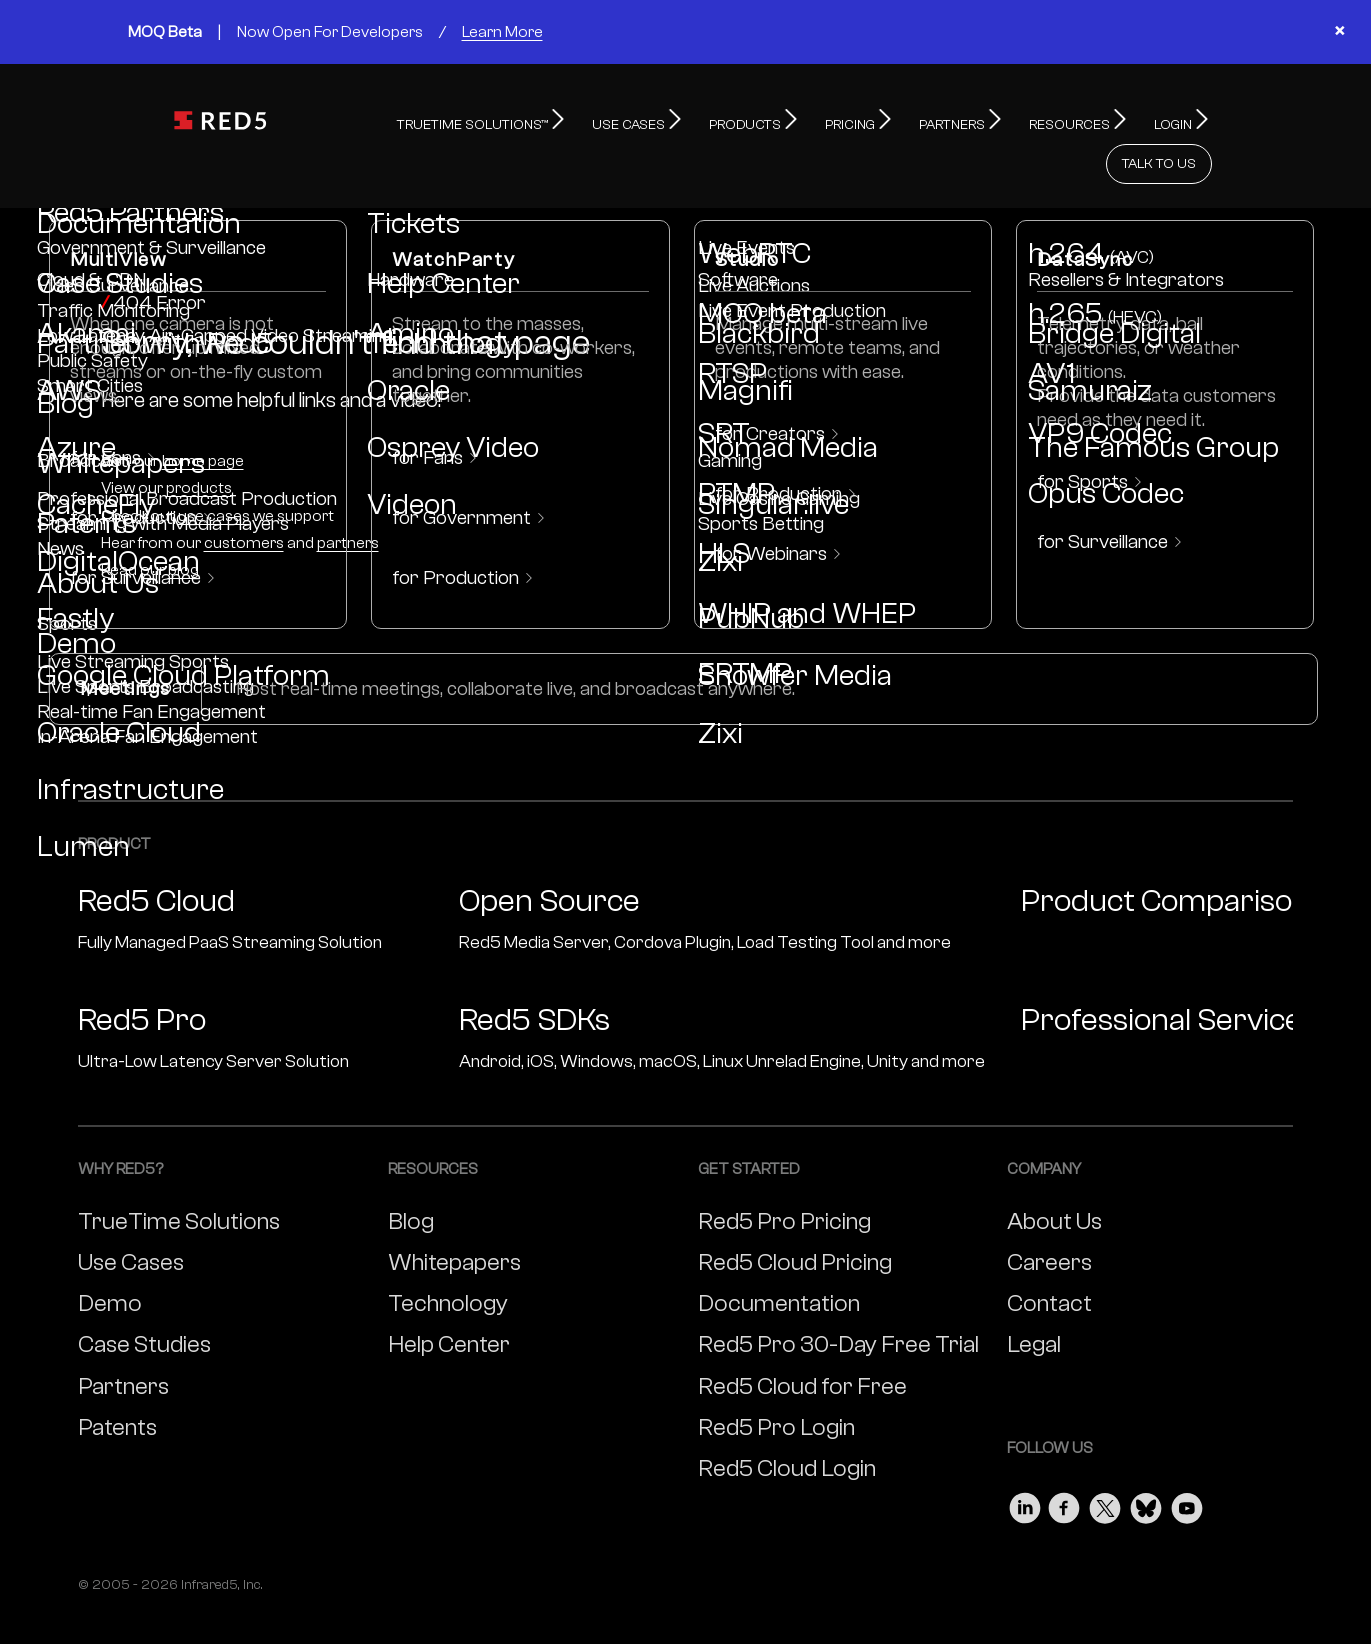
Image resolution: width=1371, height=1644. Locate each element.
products (199, 444)
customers (244, 499)
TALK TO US (1159, 120)
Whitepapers (454, 1218)
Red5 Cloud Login (787, 1424)
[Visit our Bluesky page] (1146, 1459)
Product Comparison (1165, 857)
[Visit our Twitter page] (1105, 1459)
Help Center (449, 1300)
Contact (1049, 1259)
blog (183, 526)
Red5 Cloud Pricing (795, 1218)
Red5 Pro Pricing (784, 1177)
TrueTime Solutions (179, 1177)
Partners (123, 1342)
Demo (110, 1259)
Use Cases (131, 1218)
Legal (1034, 1300)
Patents (117, 1383)
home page (203, 417)
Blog (411, 1177)
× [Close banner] (1339, 31)
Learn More (502, 32)
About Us (1054, 1177)
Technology (448, 1259)
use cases (214, 472)
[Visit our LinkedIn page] (1025, 1459)
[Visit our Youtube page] (1187, 1459)
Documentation (779, 1259)
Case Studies (144, 1300)
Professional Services (1169, 976)
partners (348, 499)
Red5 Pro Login (776, 1383)
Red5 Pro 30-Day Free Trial (838, 1300)
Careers (1049, 1218)
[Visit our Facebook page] (1065, 1459)
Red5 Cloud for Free (802, 1342)
